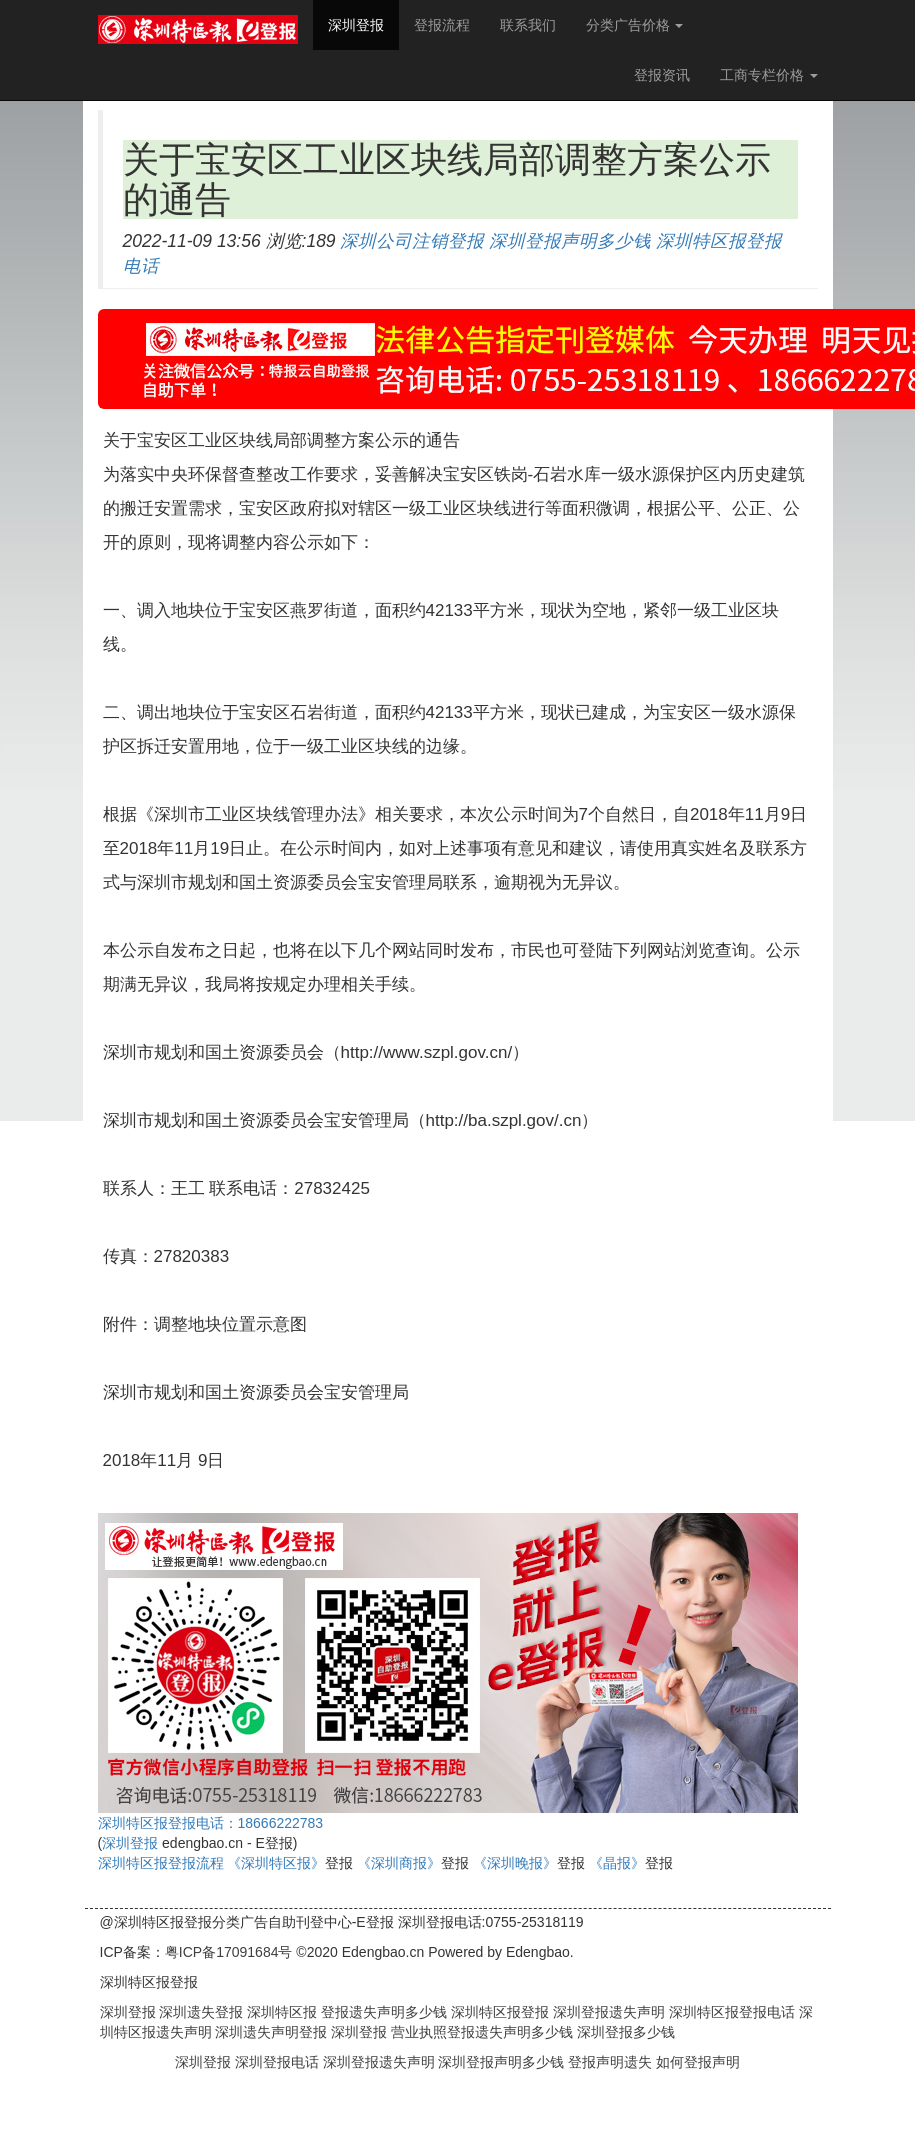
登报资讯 (662, 75)
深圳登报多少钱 (624, 2032)
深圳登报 (363, 23)
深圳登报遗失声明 (607, 2012)
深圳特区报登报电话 (730, 2012)
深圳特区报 (280, 2012)
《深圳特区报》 (276, 1863)
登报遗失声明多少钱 (382, 2012)
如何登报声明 (698, 2062)
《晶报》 (617, 1863)
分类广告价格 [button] (635, 25)
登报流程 (442, 25)
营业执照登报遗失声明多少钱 (480, 2032)
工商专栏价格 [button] (769, 75)
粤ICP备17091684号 (229, 1952)
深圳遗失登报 (200, 2012)
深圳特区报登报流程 (161, 1863)
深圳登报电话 (279, 2062)
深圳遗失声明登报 (270, 2032)
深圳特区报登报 (498, 2012)
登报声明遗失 (612, 2062)
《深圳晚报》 (515, 1863)
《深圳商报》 (399, 1863)
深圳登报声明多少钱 (570, 241)
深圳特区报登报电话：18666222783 (211, 1823)
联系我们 (528, 25)
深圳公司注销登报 (412, 241)
